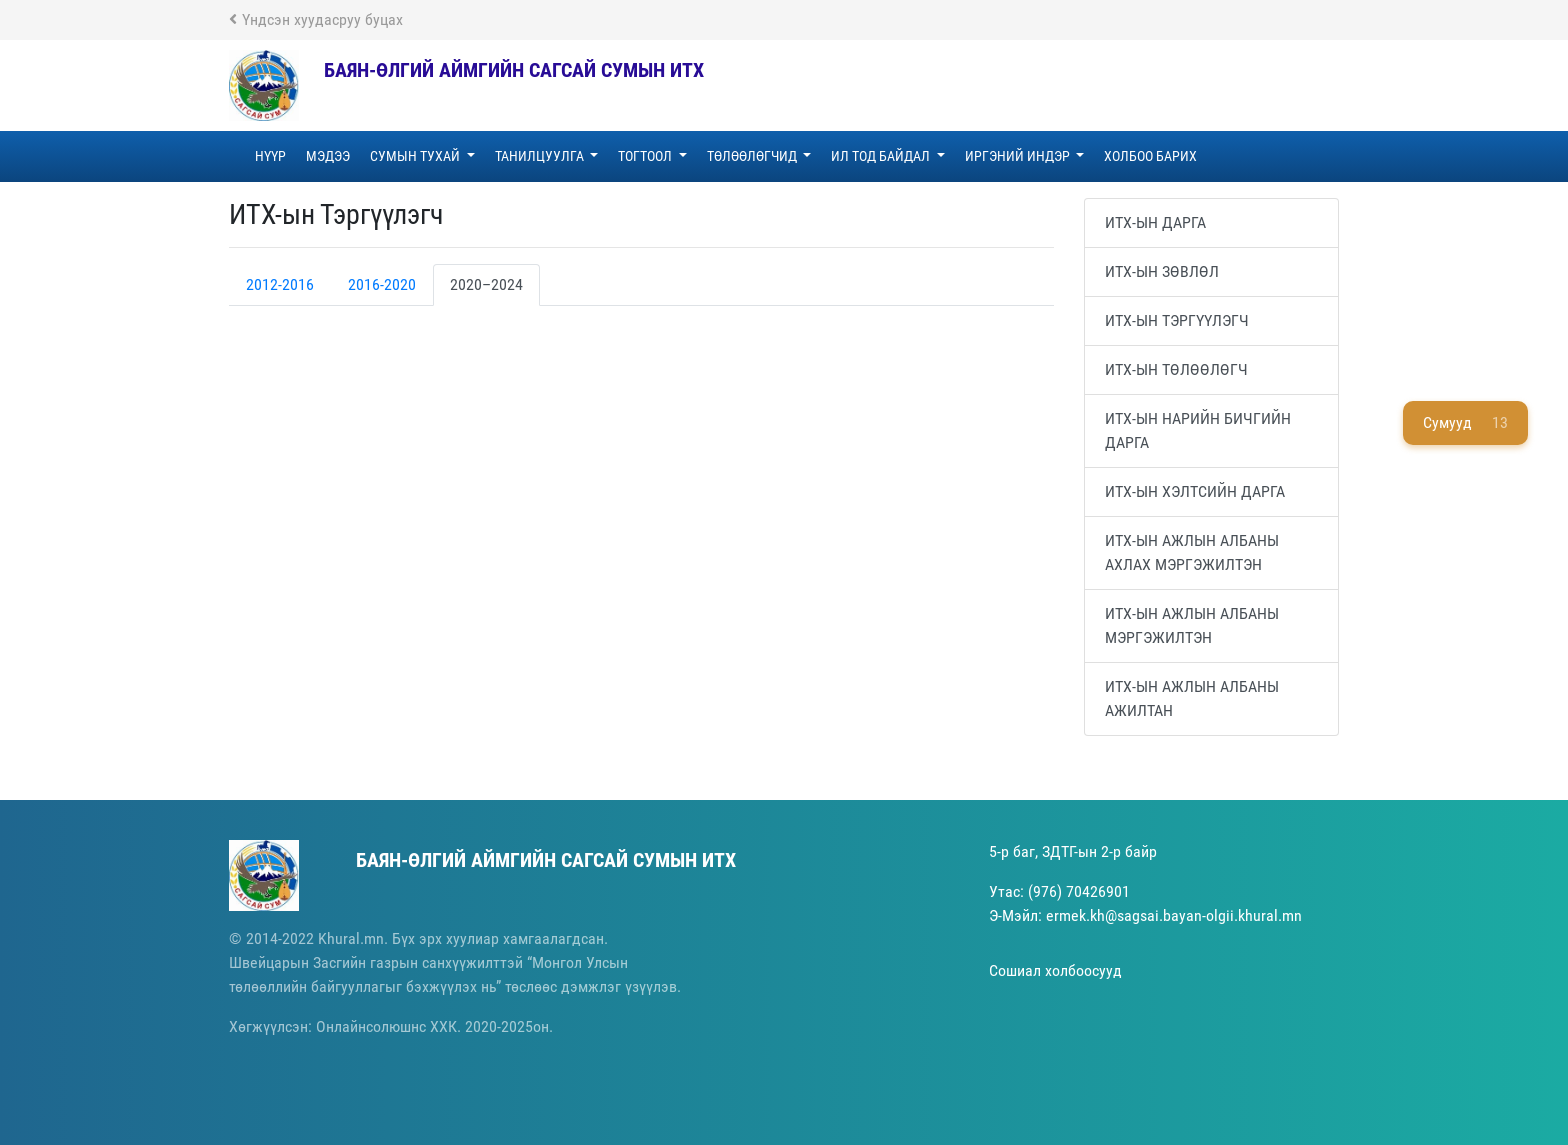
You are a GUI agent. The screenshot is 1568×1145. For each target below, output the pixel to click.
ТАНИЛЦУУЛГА (541, 156)
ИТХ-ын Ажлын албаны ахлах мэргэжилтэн (1192, 552)
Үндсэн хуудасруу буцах (316, 19)
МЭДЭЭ (328, 156)
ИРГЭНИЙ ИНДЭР (1019, 156)
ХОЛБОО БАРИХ (1150, 156)
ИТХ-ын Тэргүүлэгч (1177, 320)
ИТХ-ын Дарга (1155, 222)
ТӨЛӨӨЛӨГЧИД (753, 156)
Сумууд (1465, 423)
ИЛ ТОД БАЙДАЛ (882, 156)
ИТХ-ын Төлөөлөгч (1176, 369)
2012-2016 (280, 284)
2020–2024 (486, 284)
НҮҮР (270, 156)
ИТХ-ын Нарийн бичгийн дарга (1198, 430)
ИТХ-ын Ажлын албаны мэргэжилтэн (1192, 625)
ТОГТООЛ (646, 156)
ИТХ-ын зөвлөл (1162, 271)
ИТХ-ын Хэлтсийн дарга (1195, 491)
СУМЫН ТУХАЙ (416, 156)
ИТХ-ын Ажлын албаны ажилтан (1192, 698)
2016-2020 (382, 284)
